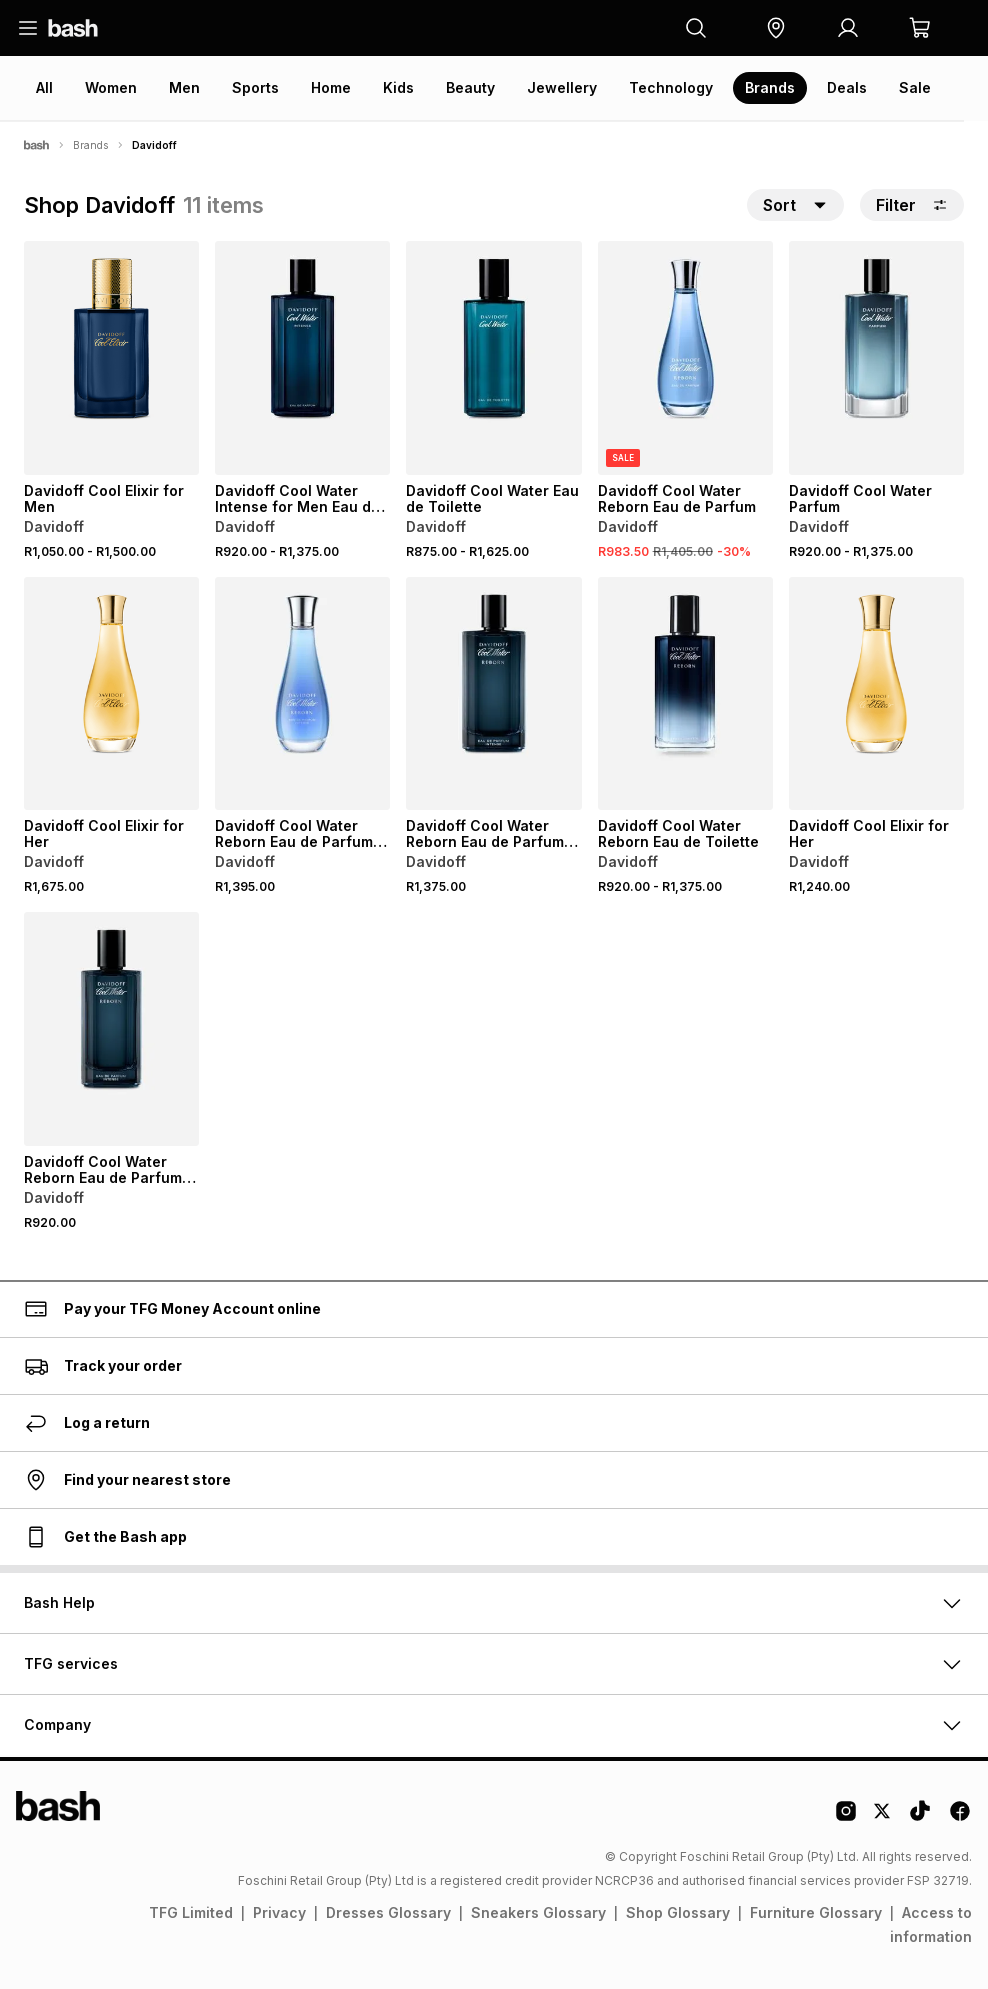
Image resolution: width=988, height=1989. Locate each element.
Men (184, 87)
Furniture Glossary (816, 1912)
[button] (776, 28)
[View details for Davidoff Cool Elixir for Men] (111, 358)
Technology (671, 87)
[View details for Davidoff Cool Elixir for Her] (111, 694)
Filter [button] (912, 205)
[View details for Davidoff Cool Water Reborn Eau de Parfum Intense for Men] (493, 694)
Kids (398, 87)
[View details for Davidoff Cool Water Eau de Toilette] (493, 358)
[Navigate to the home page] (73, 28)
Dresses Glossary (388, 1912)
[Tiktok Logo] (920, 1818)
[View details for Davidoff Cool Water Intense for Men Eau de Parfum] (302, 358)
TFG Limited (191, 1912)
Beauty (470, 87)
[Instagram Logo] (846, 1818)
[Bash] (36, 145)
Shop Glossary (678, 1912)
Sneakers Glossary (538, 1912)
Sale (915, 87)
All (44, 87)
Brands (770, 87)
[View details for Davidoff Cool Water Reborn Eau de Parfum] (685, 358)
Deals (847, 87)
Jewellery (562, 87)
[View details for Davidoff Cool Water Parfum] (876, 358)
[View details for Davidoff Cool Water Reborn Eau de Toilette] (685, 694)
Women (111, 87)
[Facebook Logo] (960, 1818)
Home (331, 87)
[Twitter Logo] (883, 1818)
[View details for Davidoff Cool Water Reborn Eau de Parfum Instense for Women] (302, 694)
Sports (255, 87)
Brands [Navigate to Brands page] (90, 145)
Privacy (279, 1912)
